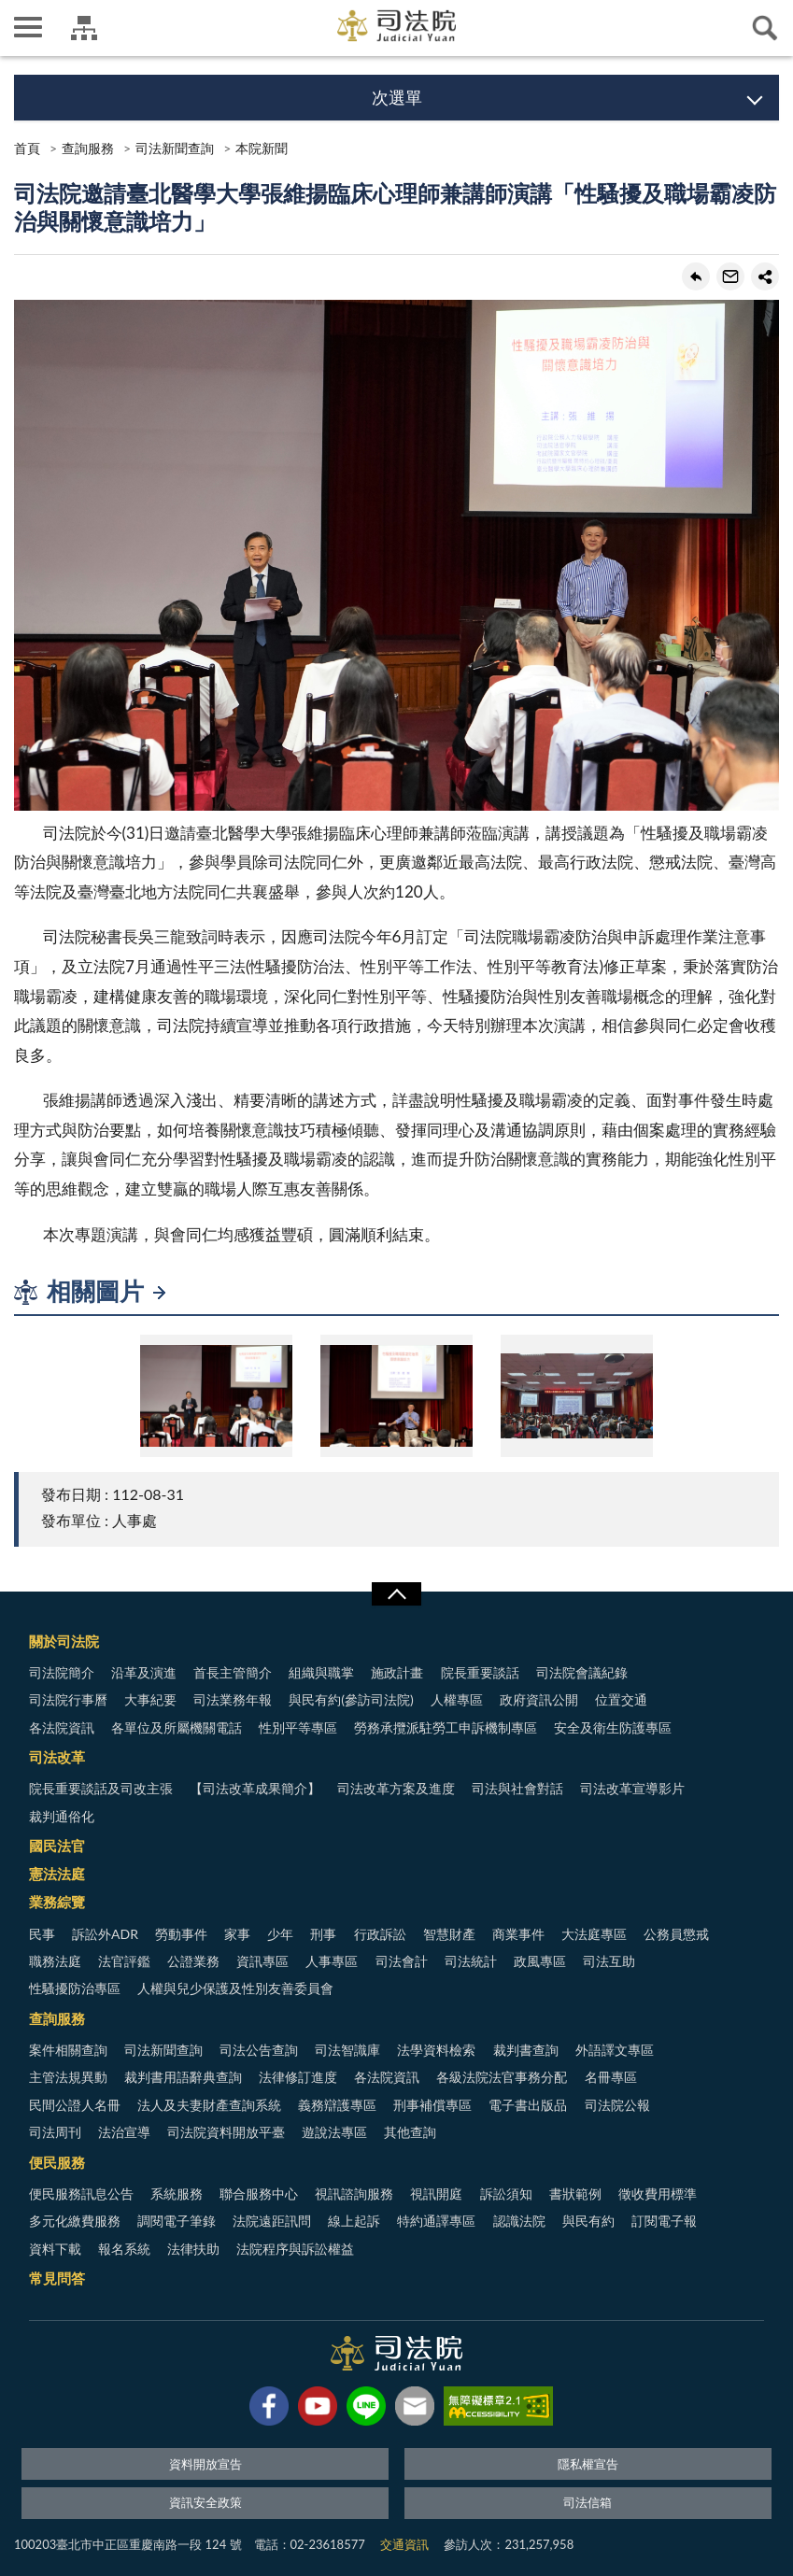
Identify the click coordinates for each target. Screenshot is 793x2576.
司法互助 (609, 1961)
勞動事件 (181, 1934)
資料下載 (55, 2249)
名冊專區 (611, 2077)
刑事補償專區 (432, 2105)
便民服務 (57, 2162)
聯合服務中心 (258, 2193)
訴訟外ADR (105, 1934)
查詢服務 (88, 148)
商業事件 (518, 1934)
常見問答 (57, 2278)
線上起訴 (354, 2221)
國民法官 (57, 1845)
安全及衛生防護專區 (613, 1727)
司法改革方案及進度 (396, 1788)
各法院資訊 (61, 1727)
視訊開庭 (436, 2193)
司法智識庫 (347, 2050)
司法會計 (401, 1961)
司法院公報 (617, 2105)
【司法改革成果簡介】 (255, 1788)
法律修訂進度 (298, 2077)
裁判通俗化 (61, 1816)
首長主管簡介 (232, 1672)
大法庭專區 (594, 1934)
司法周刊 (55, 2132)
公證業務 (193, 1961)
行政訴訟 (380, 1934)
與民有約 (588, 2221)
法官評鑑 (124, 1961)
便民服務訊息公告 (81, 2193)
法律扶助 (193, 2249)
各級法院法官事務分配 (501, 2077)
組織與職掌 (321, 1672)
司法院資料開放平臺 (226, 2132)
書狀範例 (575, 2193)
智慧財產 (449, 1934)
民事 (42, 1934)
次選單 (397, 97)
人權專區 (457, 1699)
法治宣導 (124, 2132)
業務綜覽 (57, 1901)
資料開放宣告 (205, 2463)
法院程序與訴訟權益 (295, 2249)
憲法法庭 (57, 1873)
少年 (280, 1934)
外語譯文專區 (614, 2050)
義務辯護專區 (337, 2105)
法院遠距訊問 (272, 2221)
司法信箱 (587, 2502)
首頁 (27, 148)
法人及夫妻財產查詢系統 (209, 2105)
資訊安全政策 (205, 2502)
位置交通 (621, 1699)
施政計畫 (397, 1672)
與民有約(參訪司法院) (351, 1699)
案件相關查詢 (68, 2050)
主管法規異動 (68, 2077)
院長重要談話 (480, 1672)
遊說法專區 (334, 2132)
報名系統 (124, 2249)
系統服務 (176, 2193)
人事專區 (331, 1961)
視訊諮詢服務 (354, 2193)
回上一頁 (696, 276)
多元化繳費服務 (74, 2221)
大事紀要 (150, 1699)
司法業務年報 (232, 1699)
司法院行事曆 (68, 1699)
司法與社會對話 (517, 1788)
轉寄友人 (730, 276)
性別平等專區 (298, 1727)
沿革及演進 (144, 1672)
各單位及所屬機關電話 (176, 1727)
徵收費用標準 (657, 2193)
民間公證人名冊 (74, 2105)
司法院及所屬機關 (84, 28)
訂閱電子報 (664, 2221)
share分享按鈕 (765, 276)
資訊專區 (262, 1961)
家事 (237, 1934)
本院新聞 (261, 148)
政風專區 (540, 1961)
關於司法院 (64, 1641)
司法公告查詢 (258, 2050)
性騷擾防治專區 (74, 1988)
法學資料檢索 (436, 2050)
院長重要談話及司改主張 (101, 1788)
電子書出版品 (528, 2105)
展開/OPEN (396, 1594)
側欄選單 (28, 27)
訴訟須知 (506, 2193)
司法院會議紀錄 (582, 1672)
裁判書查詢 (526, 2050)
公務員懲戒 (676, 1934)
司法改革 (57, 1756)
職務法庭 (55, 1961)
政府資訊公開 (539, 1699)
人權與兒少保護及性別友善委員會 (235, 1988)
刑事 (323, 1934)
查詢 (765, 28)
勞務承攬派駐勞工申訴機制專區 (445, 1727)
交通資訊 (404, 2544)
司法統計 (471, 1961)
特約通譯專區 (436, 2221)
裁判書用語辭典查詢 (183, 2077)
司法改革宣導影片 (632, 1788)
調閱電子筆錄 (176, 2221)
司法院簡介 (61, 1672)
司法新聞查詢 (174, 148)
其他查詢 (410, 2132)
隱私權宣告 (588, 2463)
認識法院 (519, 2221)
